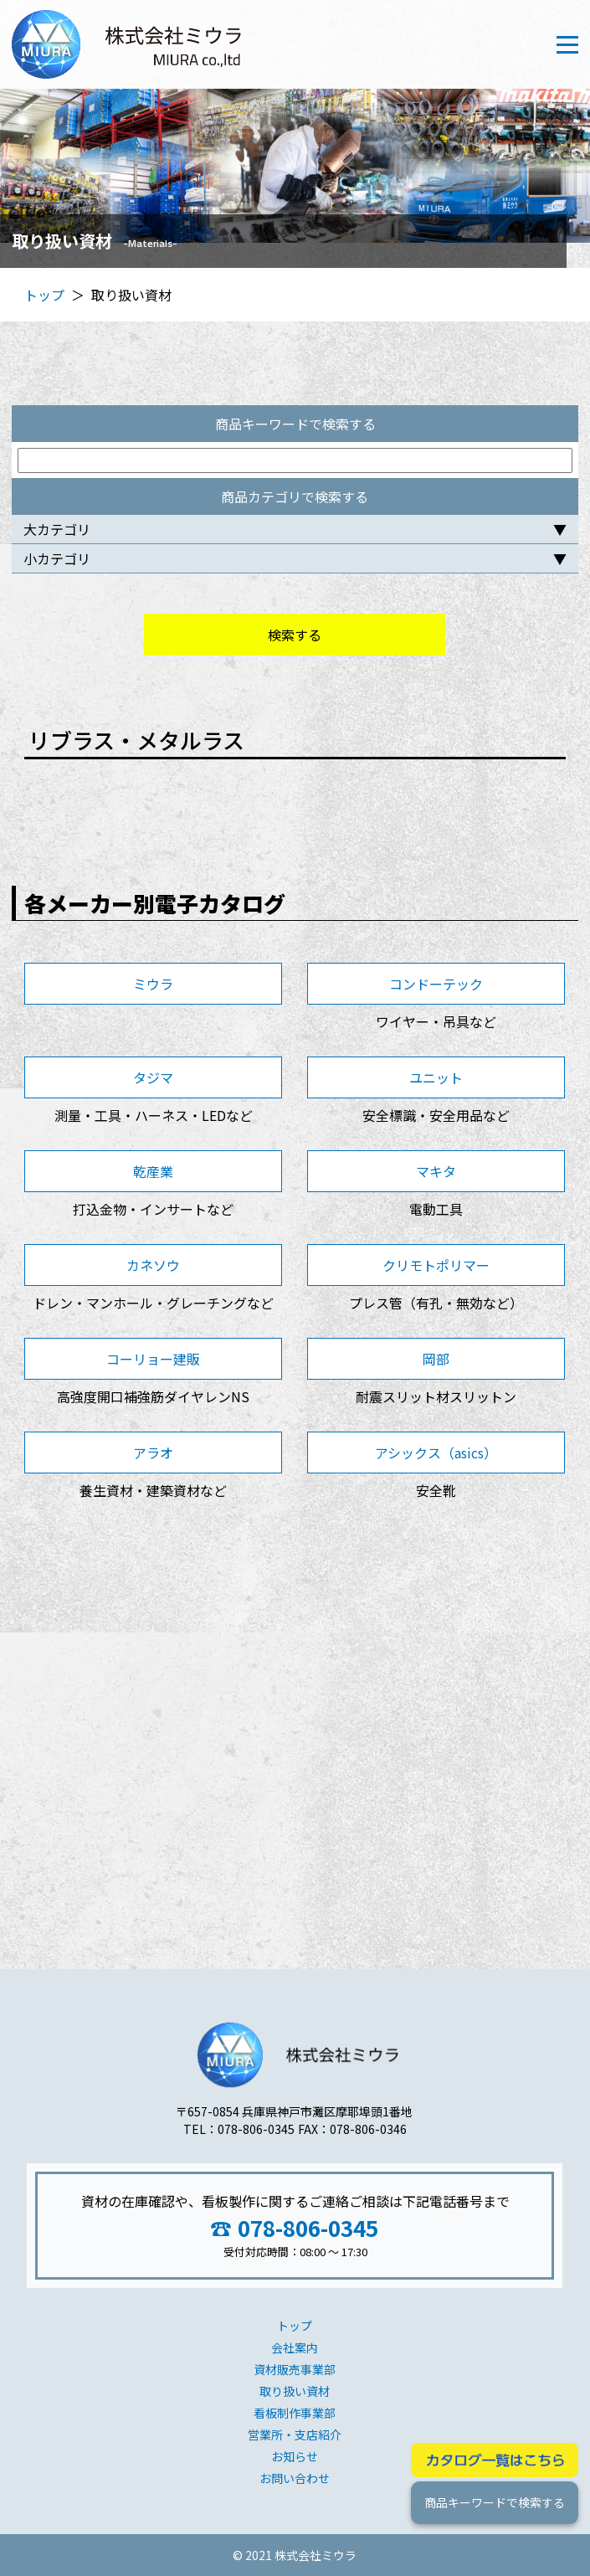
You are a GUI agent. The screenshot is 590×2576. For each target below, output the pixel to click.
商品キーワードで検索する (494, 2502)
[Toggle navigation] (567, 45)
